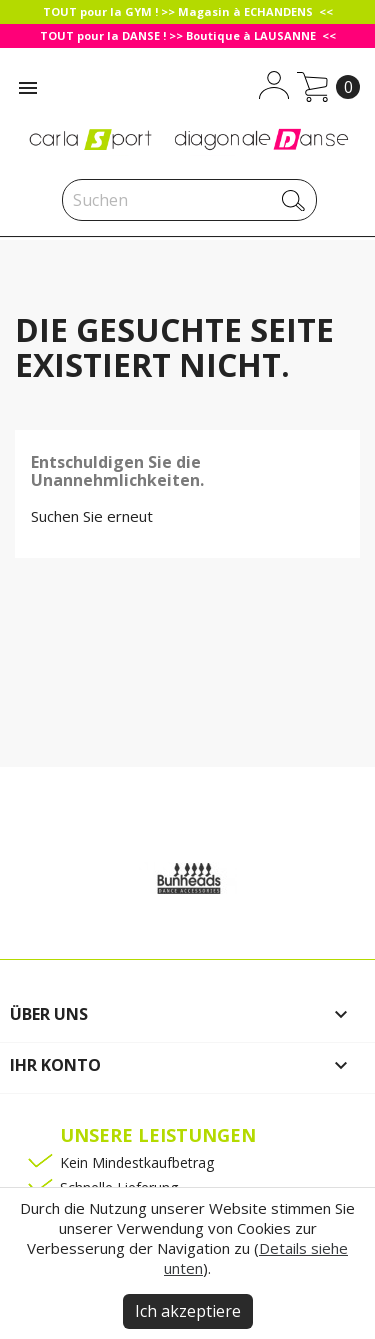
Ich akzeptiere (188, 1311)
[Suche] (189, 200)
